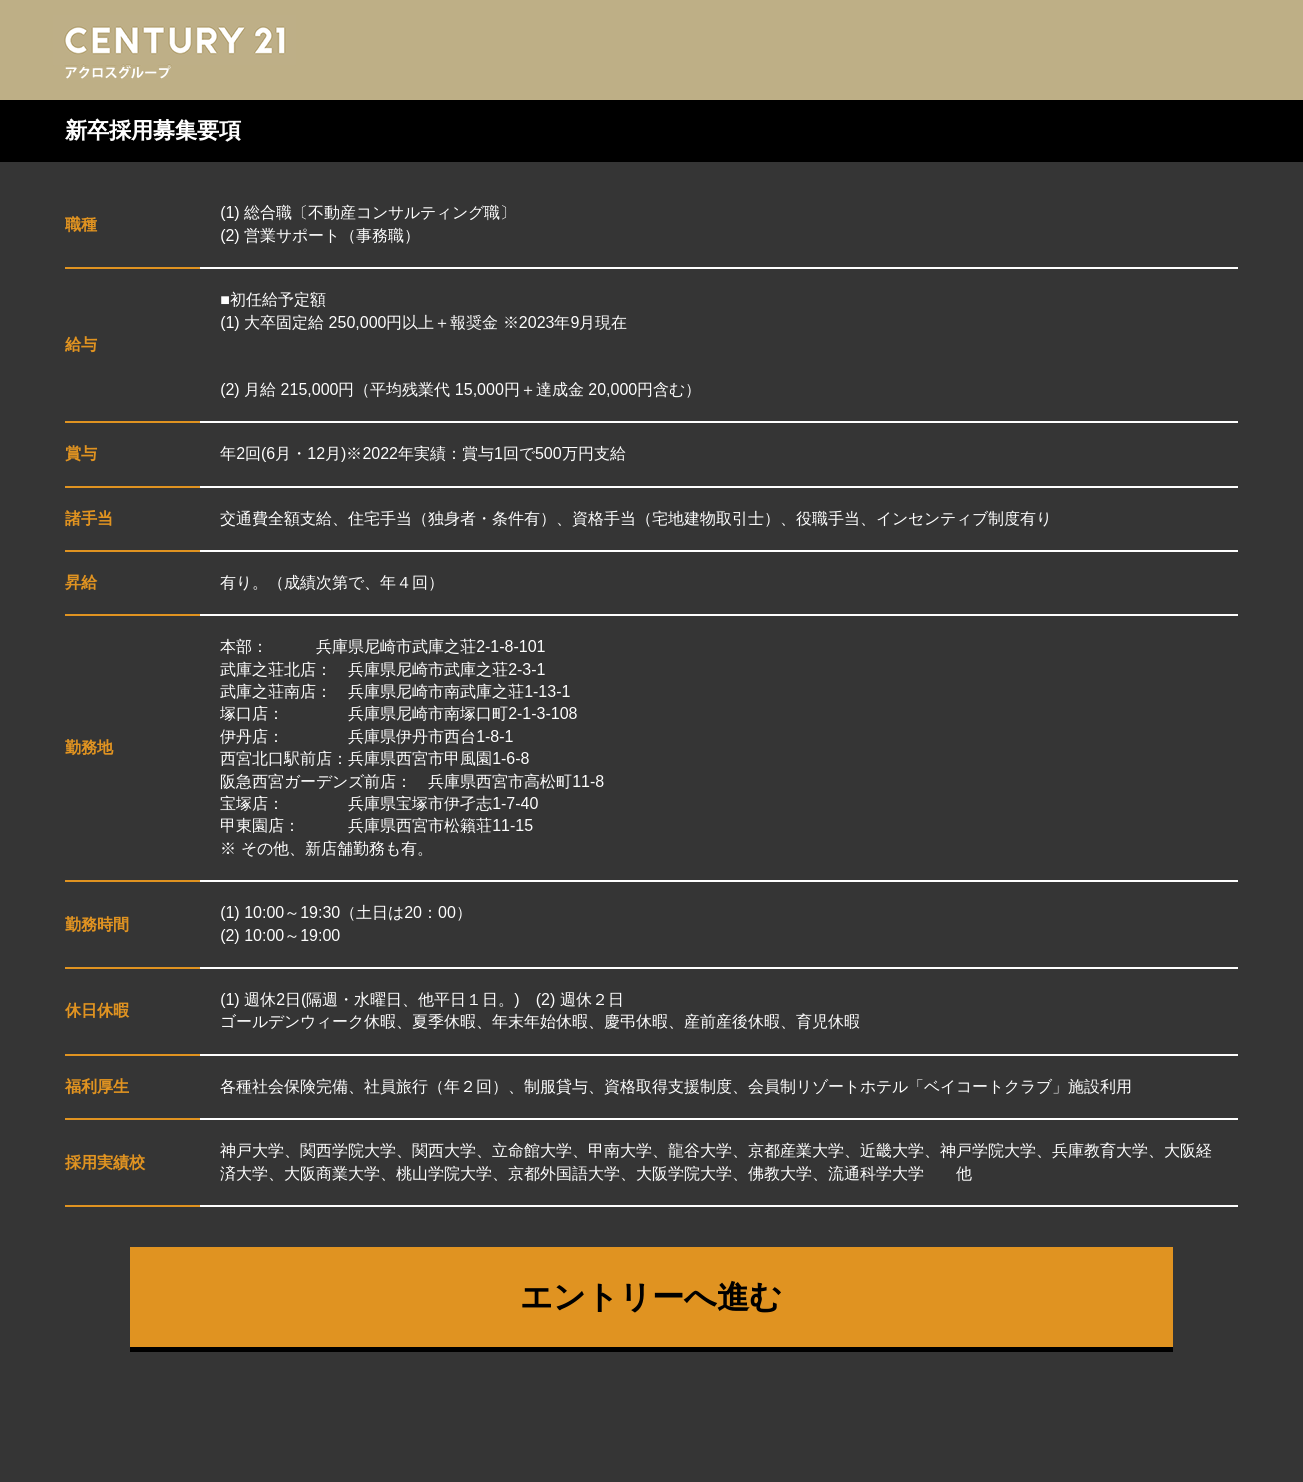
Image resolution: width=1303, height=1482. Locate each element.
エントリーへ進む (651, 1297)
